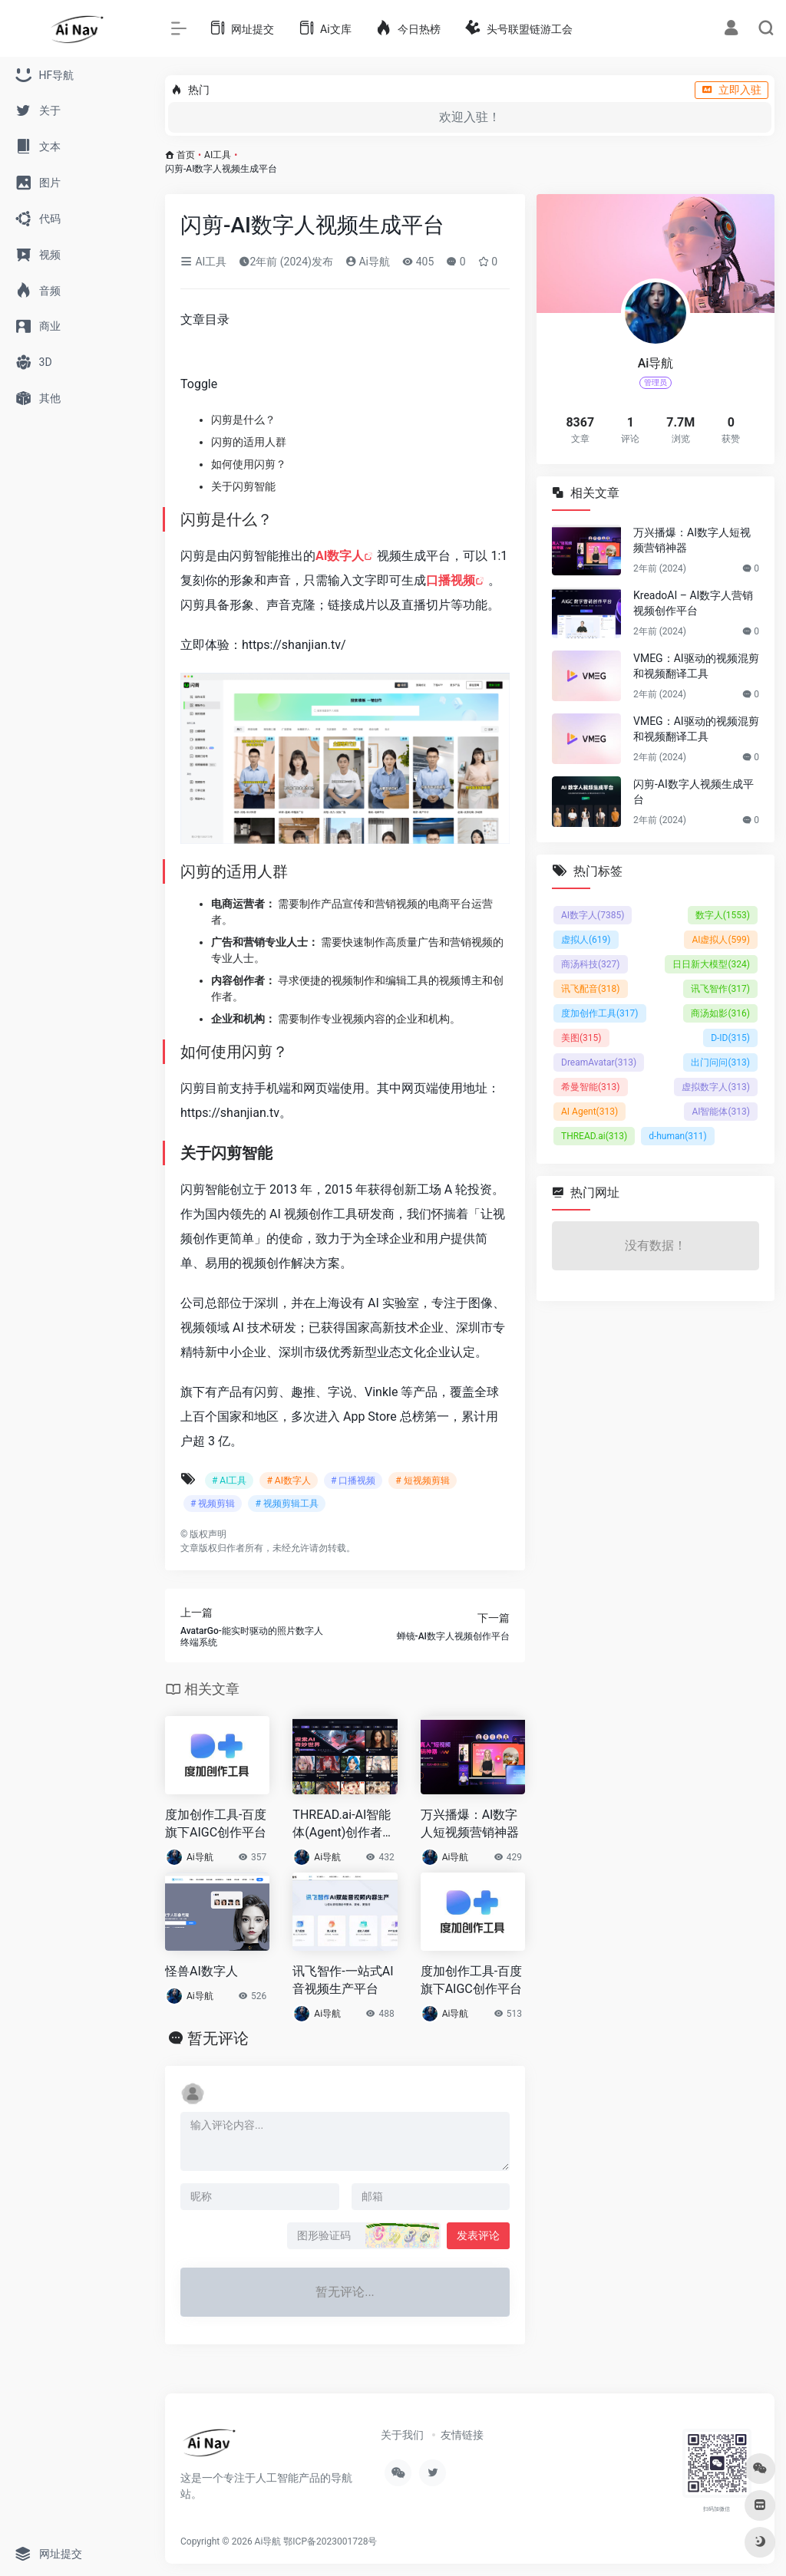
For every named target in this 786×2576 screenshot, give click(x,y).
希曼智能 (590, 1087)
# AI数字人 (288, 1480)
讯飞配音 (590, 988)
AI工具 (217, 155)
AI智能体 (721, 1111)
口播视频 (450, 580)
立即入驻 (731, 90)
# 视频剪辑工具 (286, 1503)
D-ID (730, 1038)
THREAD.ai (594, 1136)
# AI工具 (229, 1480)
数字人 (722, 915)
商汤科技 (590, 964)
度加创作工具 (600, 1013)
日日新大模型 (711, 964)
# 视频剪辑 (212, 1503)
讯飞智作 (720, 988)
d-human (678, 1136)
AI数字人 (339, 555)
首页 (186, 155)
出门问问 (720, 1062)
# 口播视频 (353, 1480)
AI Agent (589, 1111)
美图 (581, 1038)
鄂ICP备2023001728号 (330, 2541)
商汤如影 (720, 1013)
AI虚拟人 (721, 939)
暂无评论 (218, 2038)
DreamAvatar (598, 1062)
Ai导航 (367, 261)
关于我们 (402, 2435)
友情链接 (462, 2435)
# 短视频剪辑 (422, 1480)
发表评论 (478, 2235)
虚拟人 (586, 939)
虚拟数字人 (716, 1087)
